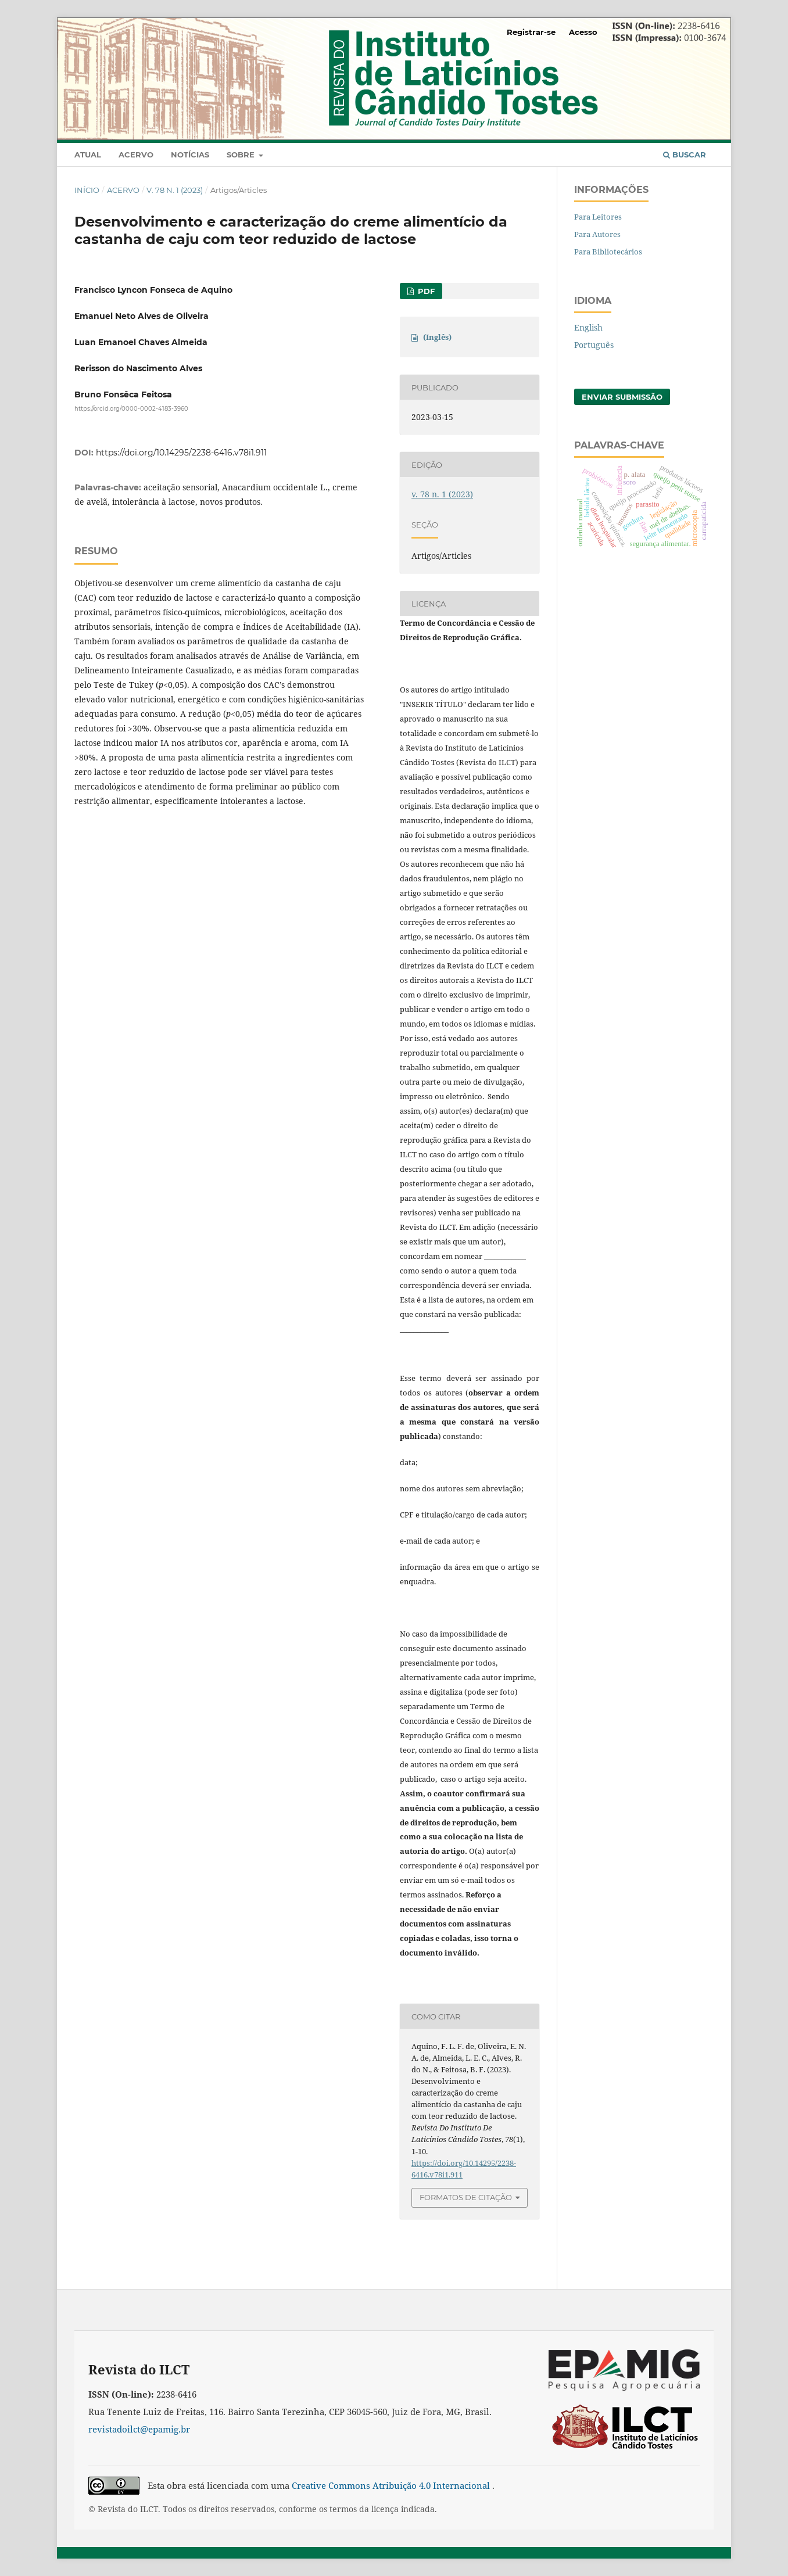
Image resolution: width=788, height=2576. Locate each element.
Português (594, 344)
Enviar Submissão (622, 396)
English (588, 327)
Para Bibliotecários (608, 251)
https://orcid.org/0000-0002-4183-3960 (131, 408)
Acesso (583, 32)
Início (86, 190)
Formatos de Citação (466, 2197)
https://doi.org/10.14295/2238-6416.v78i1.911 (181, 452)
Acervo (136, 154)
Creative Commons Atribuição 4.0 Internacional (392, 2485)
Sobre (242, 154)
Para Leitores (598, 216)
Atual (87, 154)
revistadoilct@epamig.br (139, 2429)
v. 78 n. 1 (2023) (174, 190)
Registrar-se (531, 32)
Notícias (190, 154)
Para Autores (597, 234)
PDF (425, 291)
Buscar (684, 154)
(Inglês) (437, 337)
